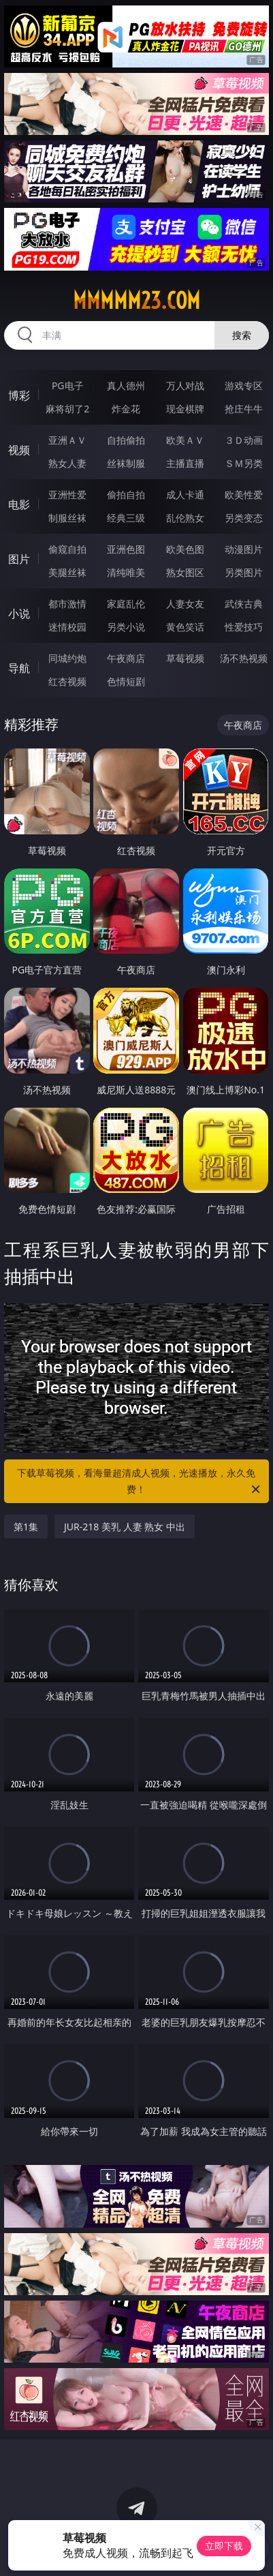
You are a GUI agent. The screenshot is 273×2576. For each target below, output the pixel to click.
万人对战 (185, 385)
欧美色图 (185, 549)
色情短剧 (126, 681)
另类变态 (244, 517)
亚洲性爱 (67, 494)
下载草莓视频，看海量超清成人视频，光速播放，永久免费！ (139, 1482)
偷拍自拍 (126, 494)
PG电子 (68, 385)
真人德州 (126, 385)
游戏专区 (244, 385)
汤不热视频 (244, 658)
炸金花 (126, 408)
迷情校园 (67, 626)
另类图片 (244, 572)
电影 (19, 504)
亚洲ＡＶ (67, 440)
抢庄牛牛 (244, 408)
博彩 (19, 395)
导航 (19, 668)
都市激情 (67, 603)
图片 (19, 558)
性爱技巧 (244, 626)
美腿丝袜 (67, 572)
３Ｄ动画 (244, 440)
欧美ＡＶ (185, 440)
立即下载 (224, 2545)
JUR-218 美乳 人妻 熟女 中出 (124, 1526)
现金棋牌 (185, 408)
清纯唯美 (126, 572)
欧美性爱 (244, 494)
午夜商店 (126, 658)
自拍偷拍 (126, 440)
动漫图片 (244, 549)
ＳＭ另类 (244, 463)
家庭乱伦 (126, 603)
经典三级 (126, 517)
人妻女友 (185, 603)
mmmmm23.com (136, 300)
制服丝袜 (67, 517)
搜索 (241, 335)
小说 (19, 613)
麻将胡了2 (67, 408)
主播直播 (185, 463)
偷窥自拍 (67, 549)
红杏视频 (67, 681)
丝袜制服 (126, 463)
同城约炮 (67, 658)
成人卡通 (185, 494)
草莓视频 (185, 658)
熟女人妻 (67, 463)
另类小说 (126, 626)
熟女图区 (185, 572)
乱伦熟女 (185, 517)
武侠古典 (244, 603)
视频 (19, 449)
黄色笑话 (185, 626)
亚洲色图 (126, 549)
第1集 (26, 1526)
